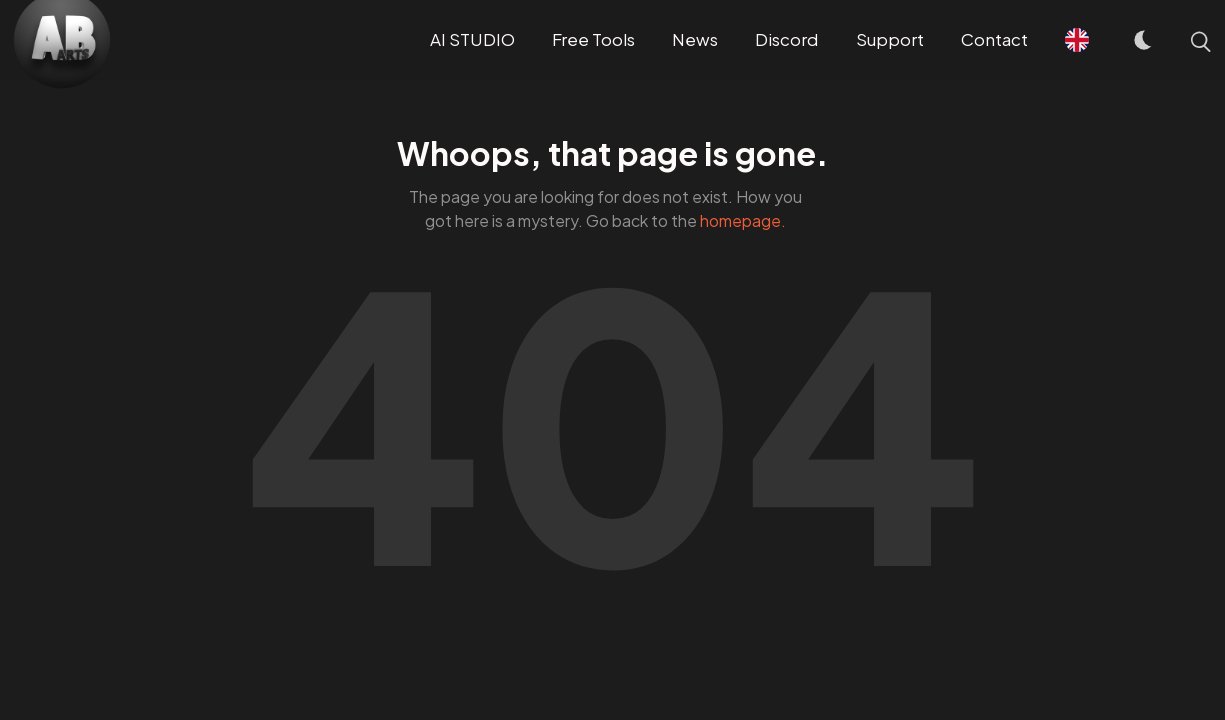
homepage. (743, 220)
